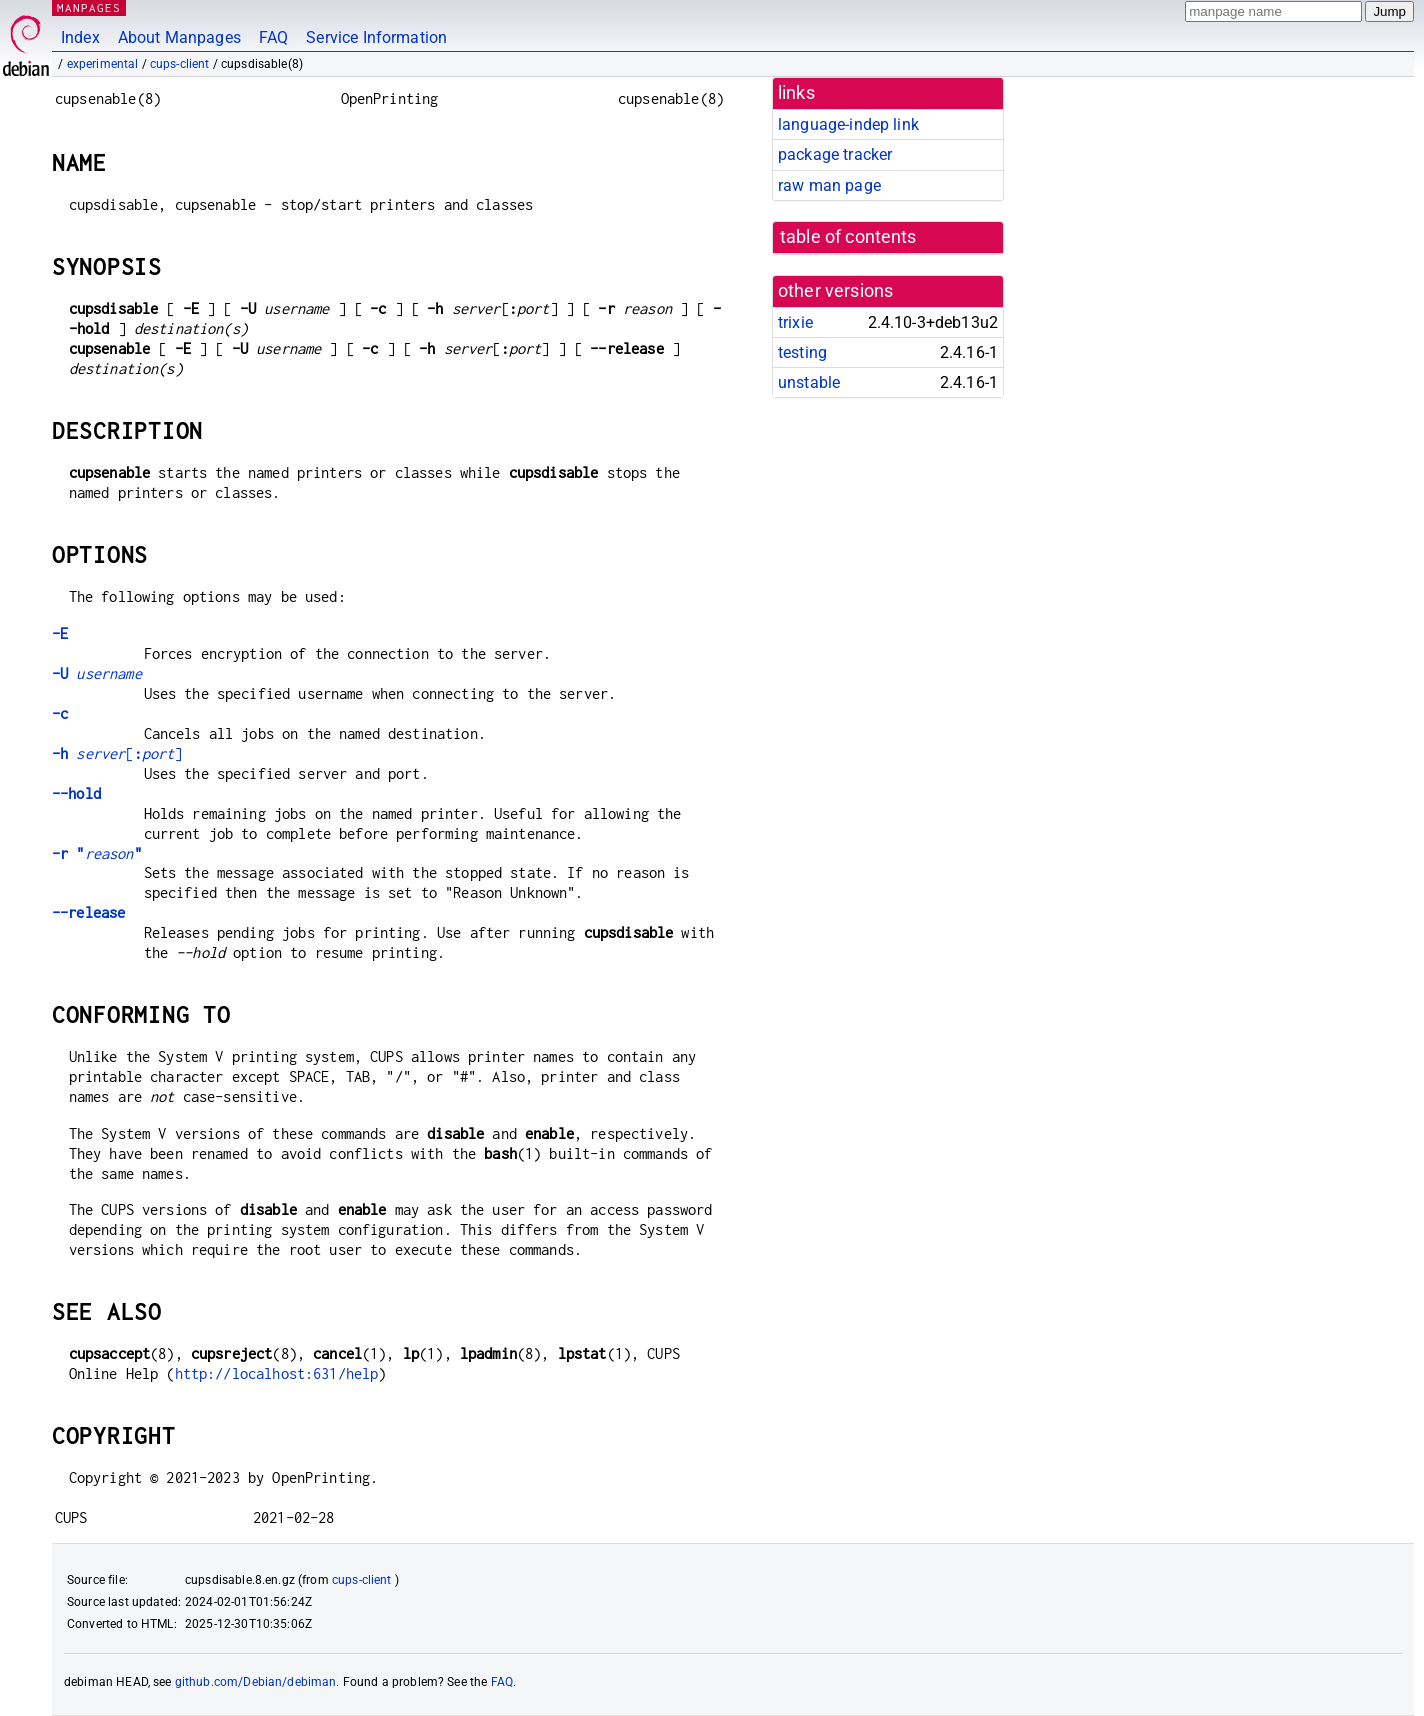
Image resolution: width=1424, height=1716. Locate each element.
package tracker (835, 154)
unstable (809, 382)
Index (80, 37)
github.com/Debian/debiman (256, 1682)
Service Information (376, 37)
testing (802, 352)
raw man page (829, 185)
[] (117, 753)
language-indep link (848, 124)
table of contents (848, 237)
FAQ (273, 37)
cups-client (180, 64)
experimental (103, 64)
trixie (795, 322)
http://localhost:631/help (277, 1373)
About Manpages (179, 37)
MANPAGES (89, 7)
